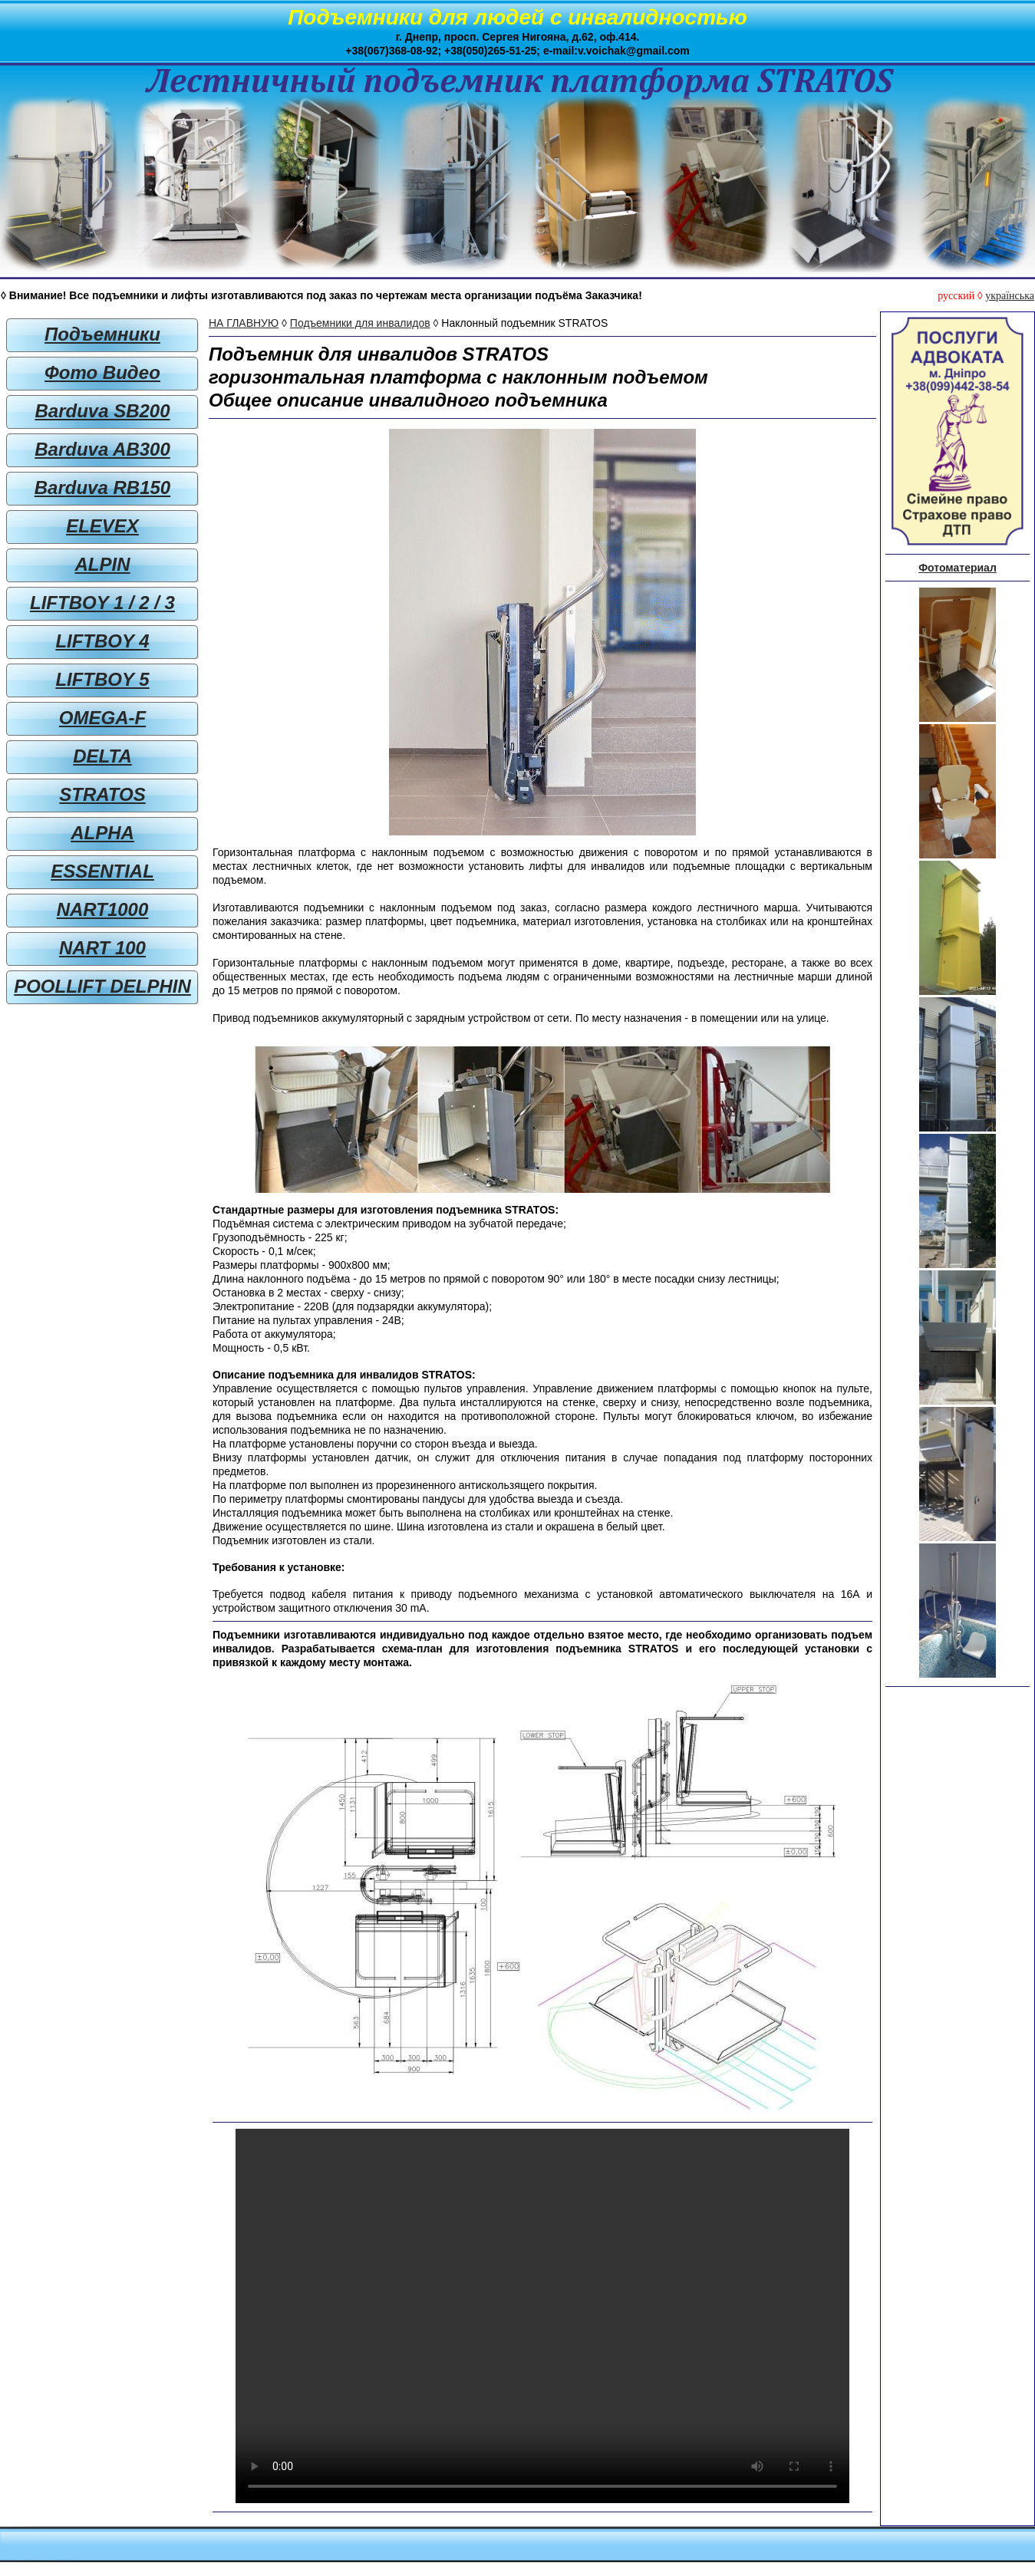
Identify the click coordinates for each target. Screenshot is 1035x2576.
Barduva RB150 (102, 487)
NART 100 (102, 947)
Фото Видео (102, 372)
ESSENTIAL (102, 871)
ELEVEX (102, 526)
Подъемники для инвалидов (360, 323)
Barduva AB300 (102, 449)
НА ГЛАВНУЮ (244, 323)
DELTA (102, 756)
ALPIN (102, 564)
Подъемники (102, 334)
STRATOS (102, 794)
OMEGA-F (102, 717)
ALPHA (102, 832)
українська (1009, 295)
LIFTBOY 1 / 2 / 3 (102, 602)
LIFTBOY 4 (102, 641)
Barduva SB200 (102, 410)
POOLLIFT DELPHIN (102, 986)
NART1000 (103, 909)
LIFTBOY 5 (102, 679)
